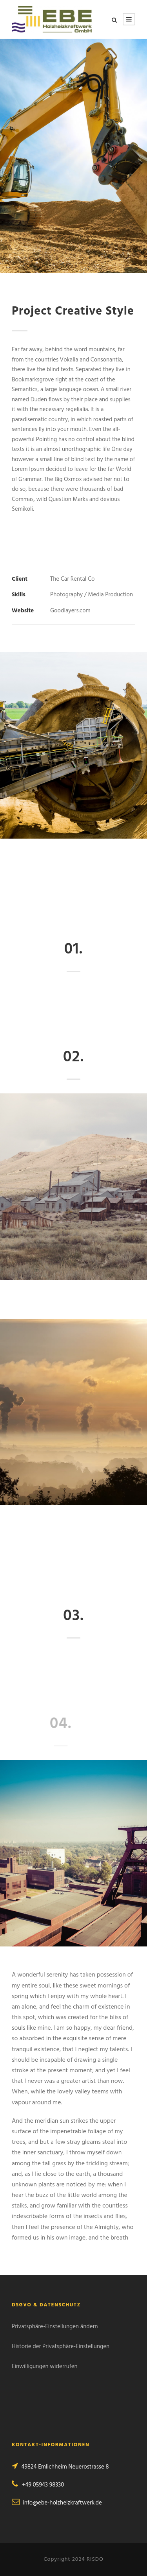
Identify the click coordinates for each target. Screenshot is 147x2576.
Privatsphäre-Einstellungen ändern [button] (55, 2326)
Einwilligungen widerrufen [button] (45, 2366)
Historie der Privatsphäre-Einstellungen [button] (60, 2346)
